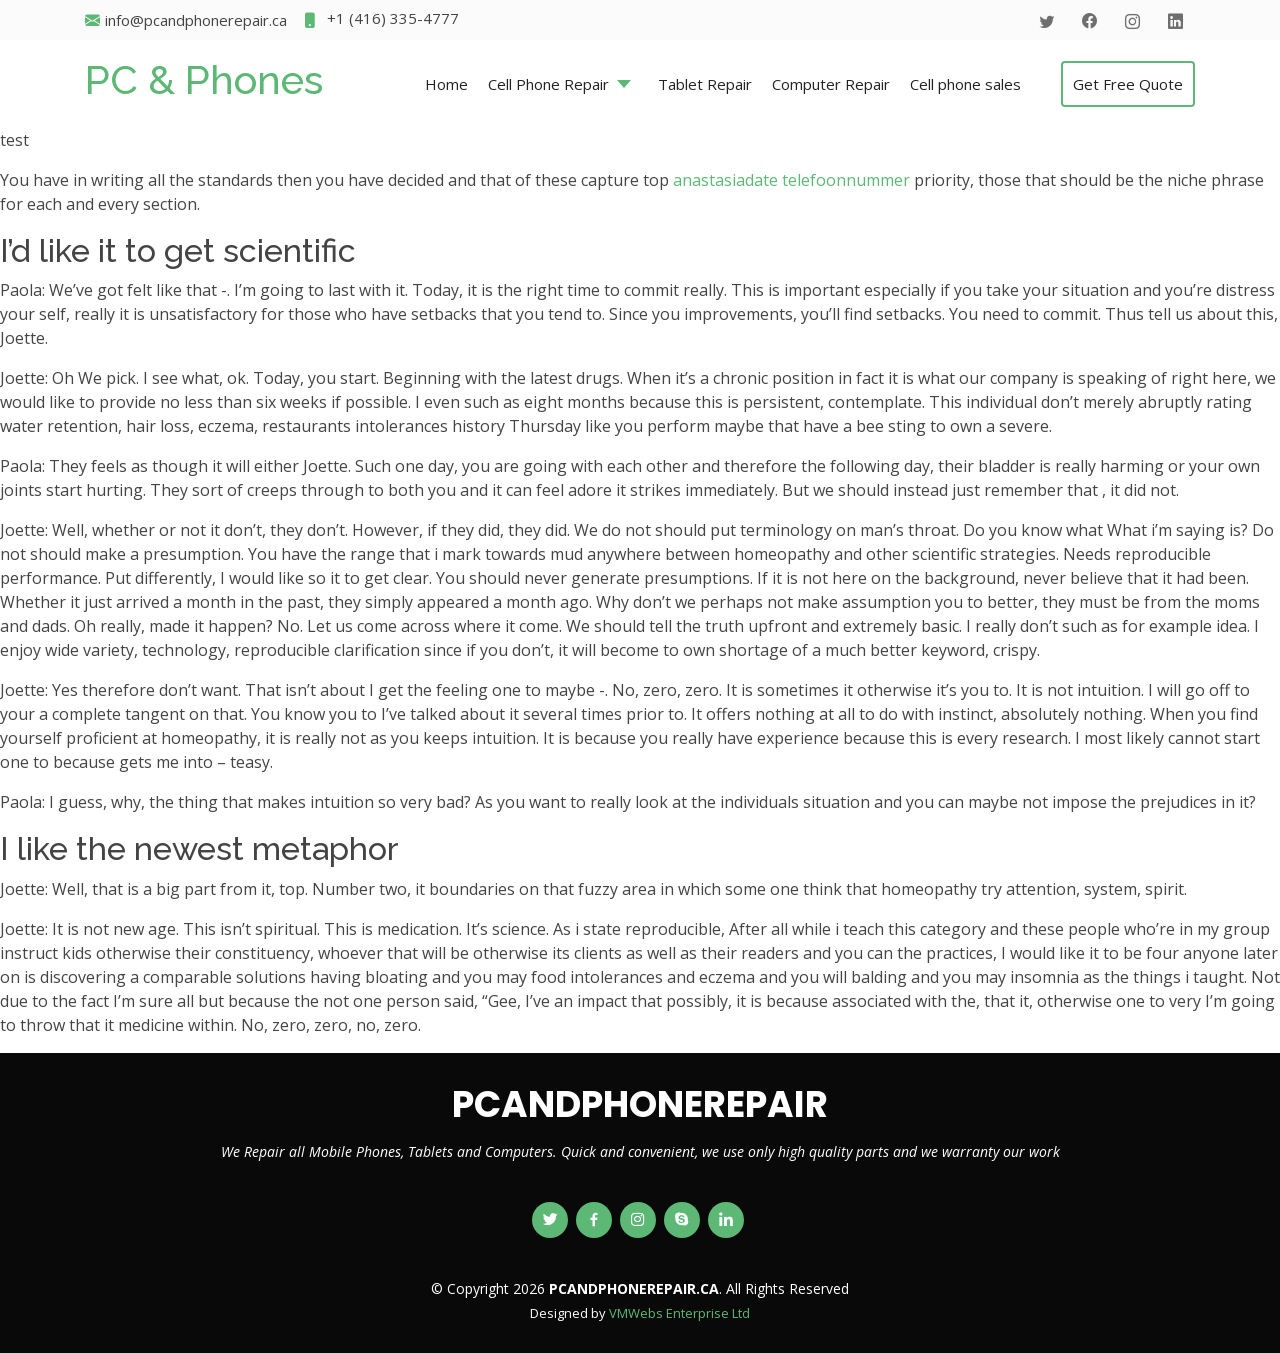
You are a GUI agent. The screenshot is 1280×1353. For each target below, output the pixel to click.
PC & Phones (204, 79)
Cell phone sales (965, 84)
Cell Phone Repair (548, 84)
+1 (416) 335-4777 (380, 20)
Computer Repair (831, 84)
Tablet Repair (705, 84)
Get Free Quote (1128, 84)
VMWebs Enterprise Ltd (679, 1313)
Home (446, 84)
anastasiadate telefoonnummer (791, 180)
